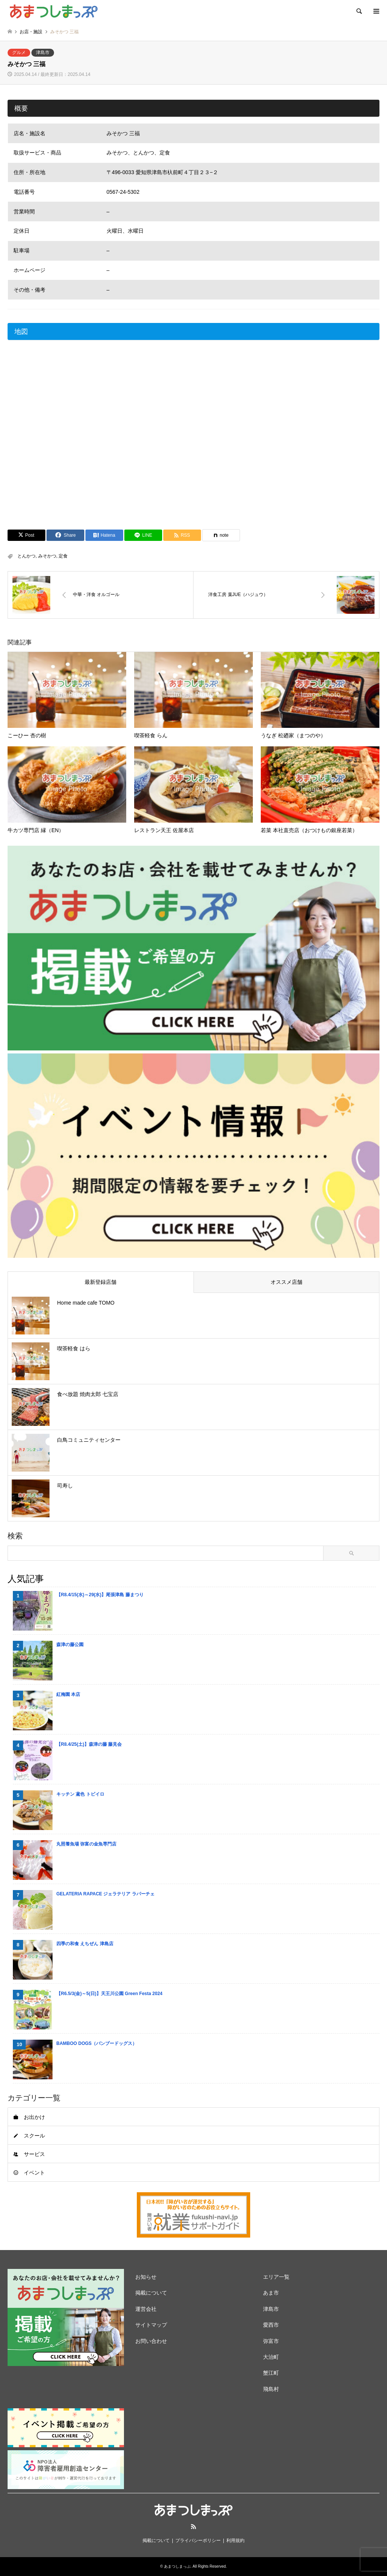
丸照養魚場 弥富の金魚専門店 (86, 1844)
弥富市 (271, 2341)
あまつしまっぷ (177, 2566)
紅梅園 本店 (68, 1694)
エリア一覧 (276, 2277)
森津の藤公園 (70, 1644)
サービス (34, 2154)
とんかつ (26, 556)
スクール (34, 2136)
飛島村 (271, 2389)
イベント (34, 2173)
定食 (63, 556)
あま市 (271, 2293)
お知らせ (145, 2277)
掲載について (151, 2293)
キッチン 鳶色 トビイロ (80, 1794)
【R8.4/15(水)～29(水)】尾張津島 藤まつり (100, 1594)
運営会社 (145, 2309)
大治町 (271, 2357)
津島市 (43, 52)
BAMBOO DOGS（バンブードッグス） (96, 2043)
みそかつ (47, 556)
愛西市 (271, 2325)
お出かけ (34, 2117)
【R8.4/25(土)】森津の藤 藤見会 (89, 1744)
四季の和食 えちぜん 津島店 (84, 1943)
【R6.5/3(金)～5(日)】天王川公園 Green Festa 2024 (109, 1993)
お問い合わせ (151, 2341)
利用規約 (235, 2540)
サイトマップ (151, 2325)
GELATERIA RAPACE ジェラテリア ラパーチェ (105, 1893)
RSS (193, 2526)
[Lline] (143, 535)
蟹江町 (271, 2373)
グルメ (19, 52)
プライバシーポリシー (198, 2540)
